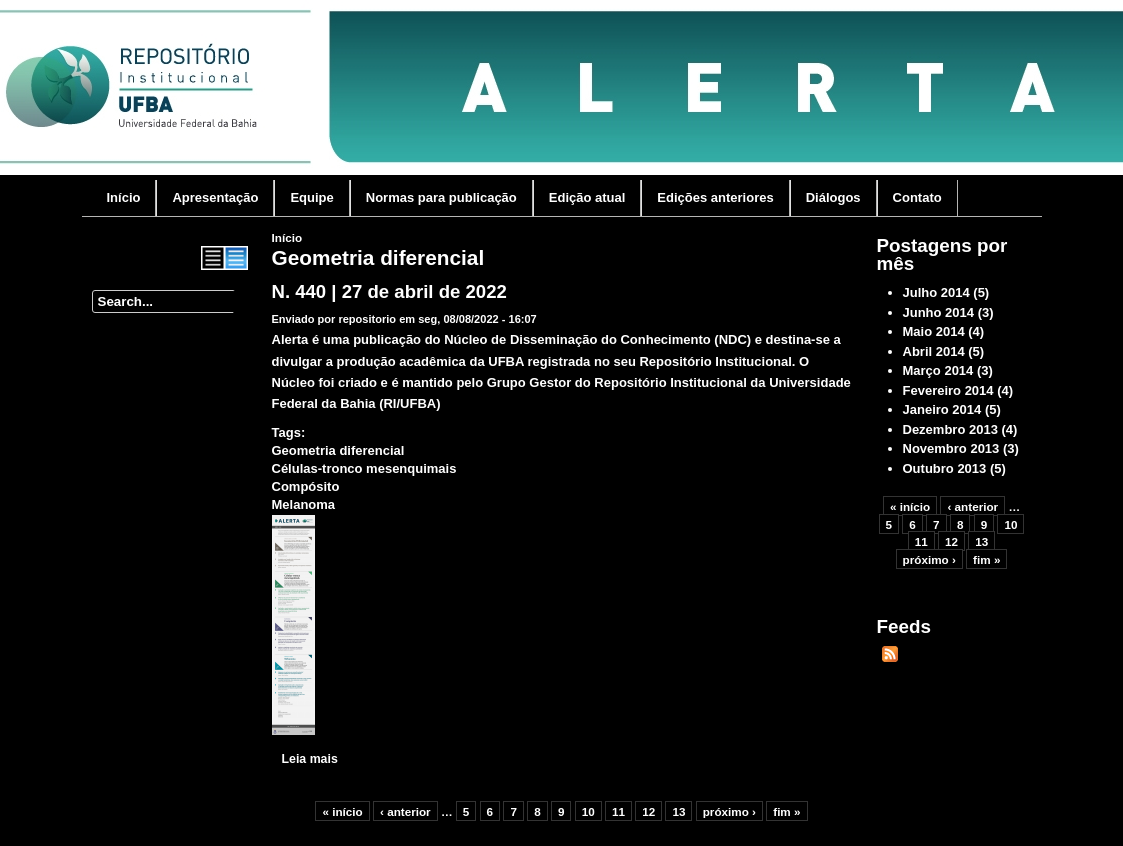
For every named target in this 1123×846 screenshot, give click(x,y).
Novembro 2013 (951, 448)
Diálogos (833, 197)
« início (342, 811)
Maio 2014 (934, 331)
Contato (917, 197)
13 (678, 811)
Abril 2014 (934, 351)
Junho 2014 (939, 312)
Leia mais (310, 759)
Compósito (306, 486)
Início (124, 197)
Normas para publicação (441, 197)
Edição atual (587, 197)
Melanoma (304, 504)
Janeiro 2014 (942, 409)
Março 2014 (938, 370)
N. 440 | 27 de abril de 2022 (389, 291)
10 (588, 811)
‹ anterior (405, 811)
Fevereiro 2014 (948, 390)
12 (648, 811)
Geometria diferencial (338, 450)
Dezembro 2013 (950, 429)
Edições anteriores (715, 197)
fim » (786, 811)
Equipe (311, 197)
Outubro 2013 (945, 468)
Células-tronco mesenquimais (364, 468)
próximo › (729, 811)
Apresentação (215, 197)
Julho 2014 (936, 292)
